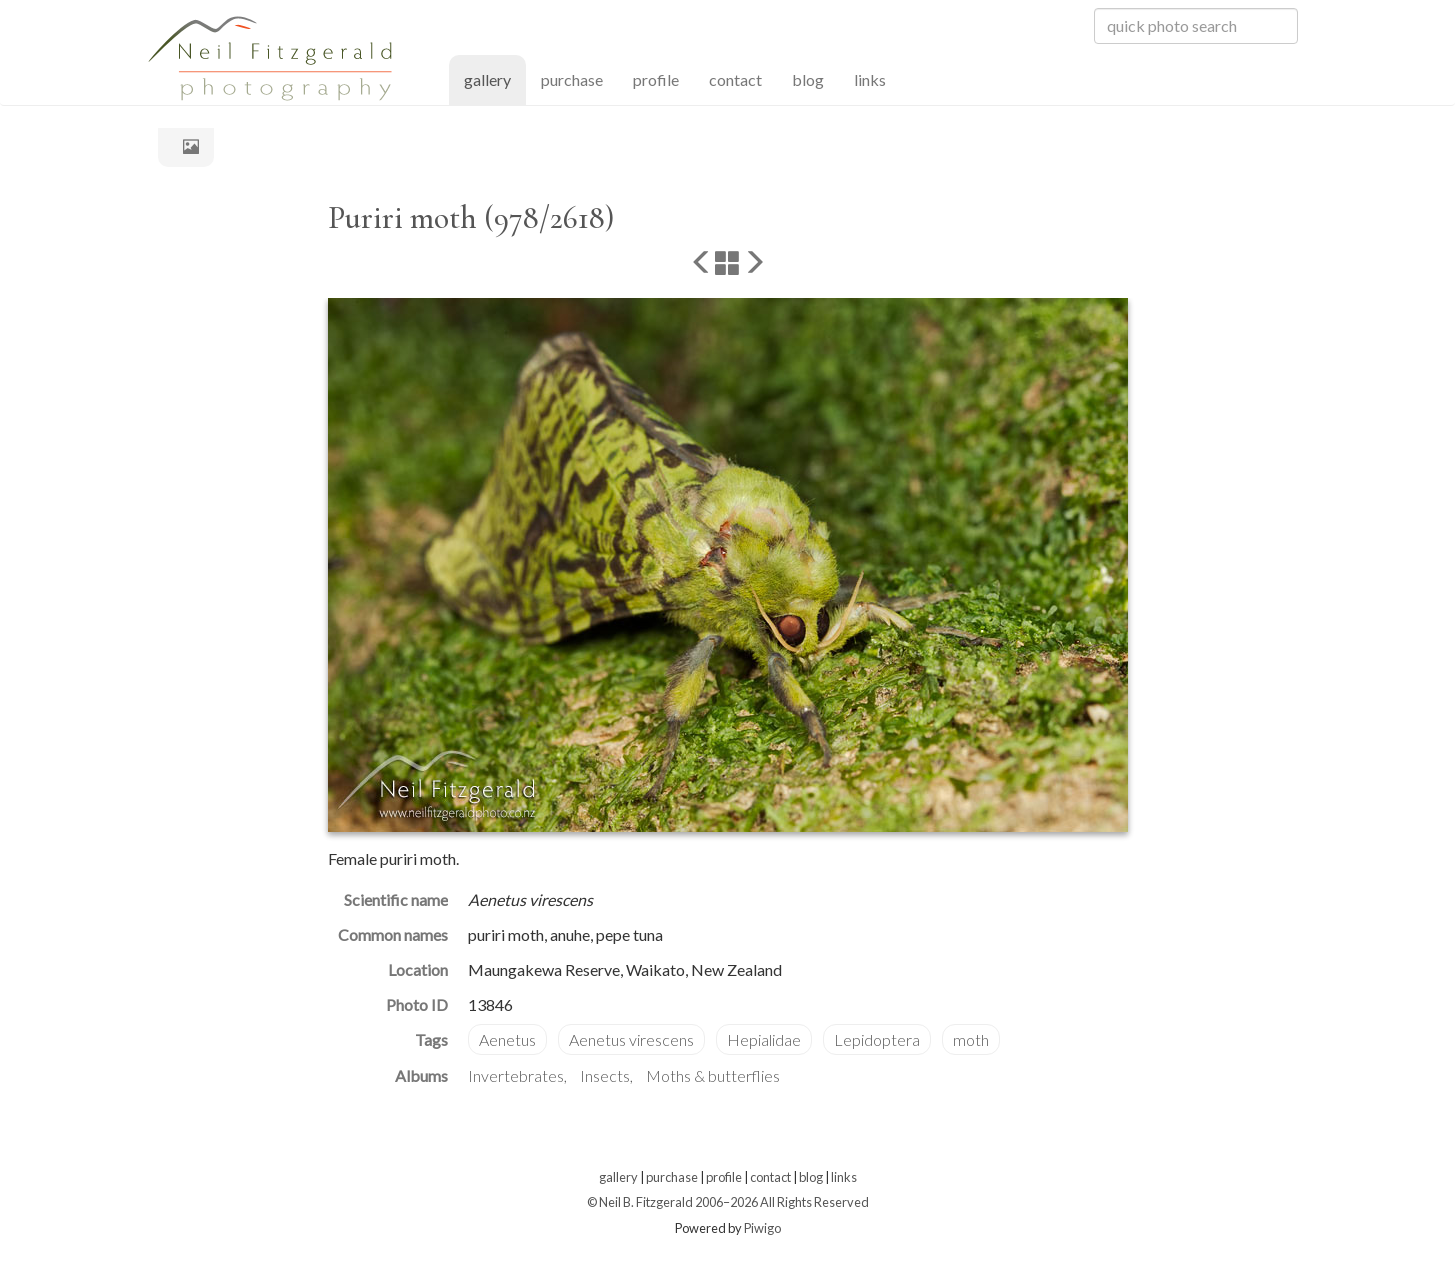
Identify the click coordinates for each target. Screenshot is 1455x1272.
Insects (605, 1075)
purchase (572, 79)
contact (735, 79)
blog (808, 79)
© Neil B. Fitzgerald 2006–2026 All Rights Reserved (728, 1202)
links (870, 79)
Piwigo (762, 1228)
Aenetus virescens (631, 1039)
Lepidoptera (877, 1039)
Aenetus (507, 1039)
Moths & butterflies (713, 1075)
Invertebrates (516, 1075)
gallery (495, 78)
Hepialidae (764, 1039)
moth (971, 1039)
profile (656, 79)
